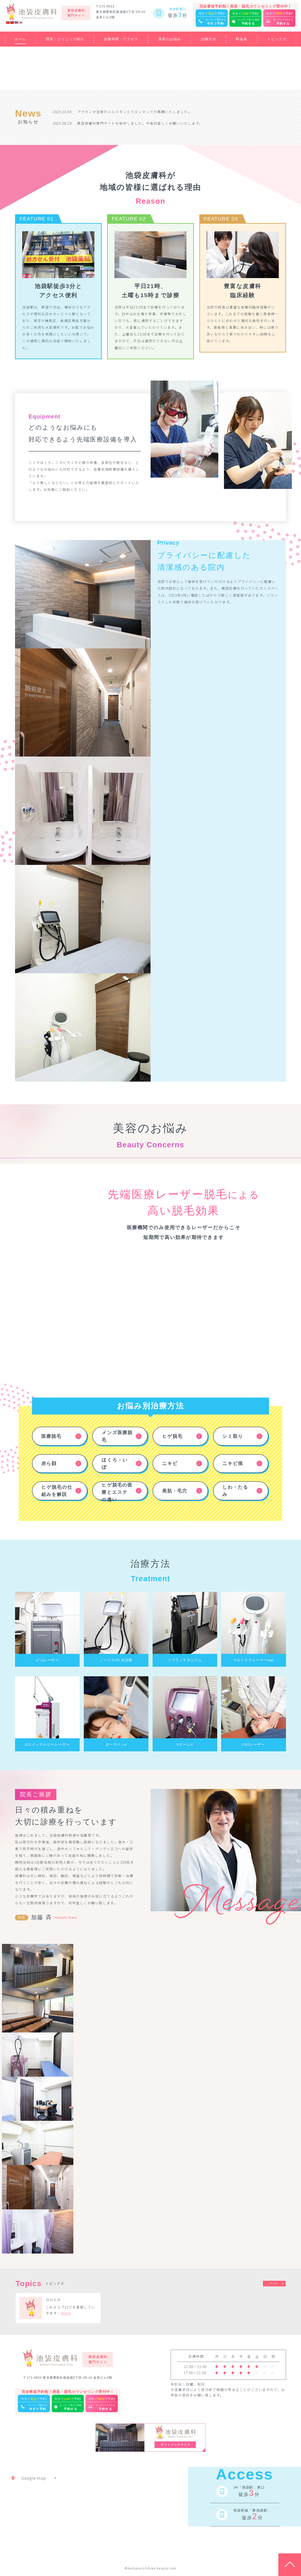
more (75, 1346)
